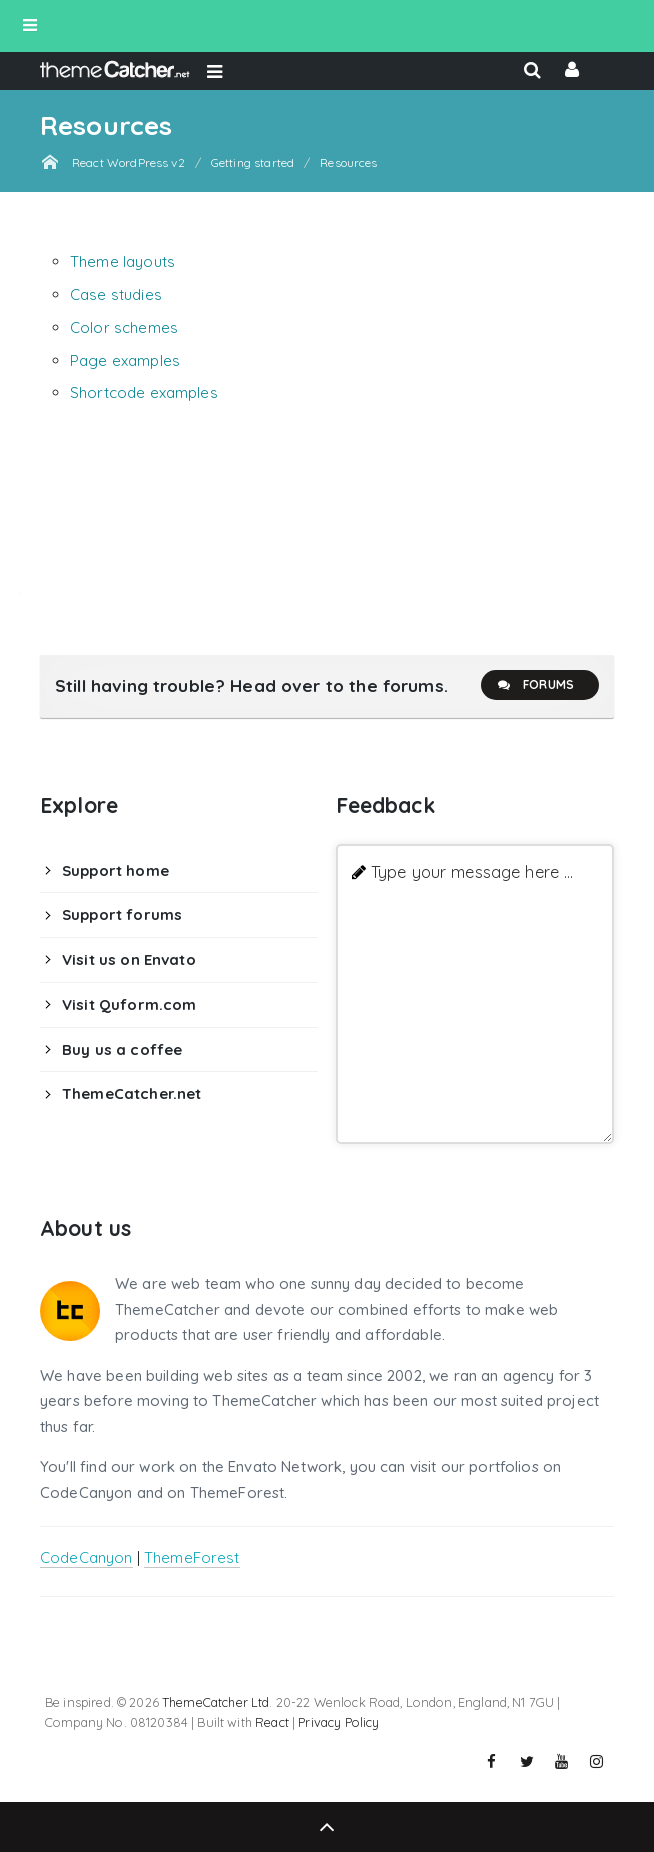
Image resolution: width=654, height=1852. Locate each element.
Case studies (116, 294)
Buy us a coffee (122, 1049)
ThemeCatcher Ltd (215, 1702)
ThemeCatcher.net (131, 1093)
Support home (115, 870)
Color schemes (124, 327)
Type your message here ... (472, 871)
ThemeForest (192, 1557)
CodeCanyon (86, 1557)
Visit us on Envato (129, 959)
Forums (535, 685)
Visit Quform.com (129, 1004)
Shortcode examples (144, 392)
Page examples (125, 360)
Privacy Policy (338, 1722)
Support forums (122, 914)
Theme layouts (122, 261)
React (272, 1722)
